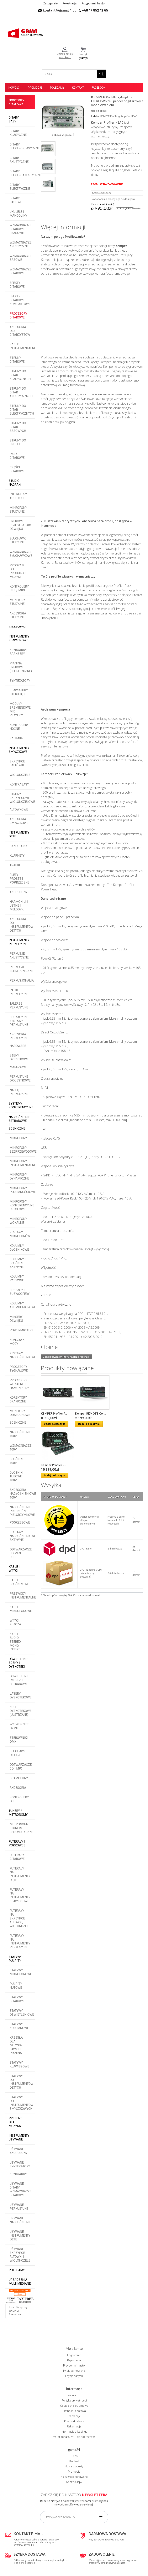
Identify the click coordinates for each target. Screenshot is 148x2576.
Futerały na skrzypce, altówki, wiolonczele (20, 1918)
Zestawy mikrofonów (20, 1234)
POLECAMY (17, 2270)
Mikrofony (18, 1138)
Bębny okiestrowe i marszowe (19, 1061)
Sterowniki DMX (19, 1739)
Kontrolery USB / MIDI (19, 588)
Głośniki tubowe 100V (16, 1476)
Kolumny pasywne (17, 1278)
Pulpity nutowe (16, 1985)
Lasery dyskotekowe (20, 1695)
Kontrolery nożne (19, 727)
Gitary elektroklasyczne (22, 146)
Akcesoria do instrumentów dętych (21, 924)
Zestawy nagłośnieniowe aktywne (22, 1536)
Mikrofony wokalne (18, 1220)
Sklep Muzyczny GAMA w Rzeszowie (18, 2311)
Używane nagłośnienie (20, 2220)
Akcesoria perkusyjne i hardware (19, 1040)
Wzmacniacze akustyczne (20, 244)
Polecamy (57, 87)
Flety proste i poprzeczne (19, 878)
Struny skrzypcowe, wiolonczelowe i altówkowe (22, 801)
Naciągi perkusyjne (19, 1092)
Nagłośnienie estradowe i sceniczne (19, 1122)
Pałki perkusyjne (19, 992)
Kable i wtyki (14, 1568)
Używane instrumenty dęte (20, 2235)
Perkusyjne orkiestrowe (20, 1078)
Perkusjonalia (22, 980)
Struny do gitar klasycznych (20, 375)
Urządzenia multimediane (20, 2281)
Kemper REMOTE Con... (90, 1413)
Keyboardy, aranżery (18, 652)
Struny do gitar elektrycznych (22, 409)
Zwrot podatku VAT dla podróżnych (74, 2436)
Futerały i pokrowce (17, 1843)
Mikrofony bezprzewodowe (22, 1149)
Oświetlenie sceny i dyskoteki (18, 1662)
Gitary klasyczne (18, 133)
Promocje (35, 87)
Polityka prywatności (74, 2400)
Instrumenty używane (19, 2137)
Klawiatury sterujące (19, 692)
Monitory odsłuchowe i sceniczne (20, 1416)
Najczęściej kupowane (74, 2476)
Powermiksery (21, 1330)
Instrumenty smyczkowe (19, 750)
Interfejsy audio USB (18, 496)
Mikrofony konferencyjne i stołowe (22, 1205)
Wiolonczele (20, 775)
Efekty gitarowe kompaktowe (20, 300)
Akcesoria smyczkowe (19, 821)
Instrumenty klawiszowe (19, 638)
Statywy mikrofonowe (21, 1972)
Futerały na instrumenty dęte (20, 1874)
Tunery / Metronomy (18, 1812)
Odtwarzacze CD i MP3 (21, 1766)
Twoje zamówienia (74, 2370)
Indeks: (95, 116)
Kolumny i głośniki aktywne (18, 1263)
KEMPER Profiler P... (54, 1413)
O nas (74, 2456)
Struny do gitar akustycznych (21, 392)
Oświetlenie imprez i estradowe (19, 1680)
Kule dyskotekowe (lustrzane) (20, 1711)
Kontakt (78, 87)
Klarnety (17, 855)
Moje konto (74, 2348)
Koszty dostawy (74, 2421)
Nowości (14, 87)
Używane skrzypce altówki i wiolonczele (20, 2254)
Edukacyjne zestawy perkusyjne (19, 1021)
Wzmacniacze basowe (20, 258)
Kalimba (16, 738)
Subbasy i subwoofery (19, 1292)
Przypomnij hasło (93, 3)
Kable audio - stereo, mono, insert (15, 1641)
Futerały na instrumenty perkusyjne (20, 1941)
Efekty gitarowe (17, 284)
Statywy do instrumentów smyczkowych (21, 2103)
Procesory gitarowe (18, 315)
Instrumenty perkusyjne (19, 942)
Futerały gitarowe (17, 1857)
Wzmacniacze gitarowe (20, 271)
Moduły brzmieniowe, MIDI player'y (20, 709)
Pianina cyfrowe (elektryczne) (21, 667)
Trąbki (15, 865)
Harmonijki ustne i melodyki (19, 905)
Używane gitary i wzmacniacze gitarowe (20, 2189)
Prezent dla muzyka (15, 2122)
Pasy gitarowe (17, 456)
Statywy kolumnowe (19, 2026)
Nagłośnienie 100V (20, 1434)
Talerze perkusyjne (19, 1005)
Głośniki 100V (16, 1461)
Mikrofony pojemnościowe (22, 1190)
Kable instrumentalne (22, 346)
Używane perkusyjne (19, 2206)
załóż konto (65, 57)
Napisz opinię (99, 110)
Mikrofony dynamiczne (19, 1176)
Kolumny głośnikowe (19, 1247)
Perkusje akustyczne (19, 955)
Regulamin (74, 2395)
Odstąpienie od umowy (74, 2405)
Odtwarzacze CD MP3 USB (21, 1553)
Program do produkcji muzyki (18, 571)
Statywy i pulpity (16, 1959)
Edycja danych (74, 2375)
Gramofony (19, 1778)
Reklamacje (74, 2426)
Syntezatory (20, 680)
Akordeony (18, 892)
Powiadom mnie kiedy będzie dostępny (113, 199)
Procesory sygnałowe (19, 1368)
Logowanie (74, 2355)
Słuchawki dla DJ (18, 1753)
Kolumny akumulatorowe (22, 1305)
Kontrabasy (19, 784)
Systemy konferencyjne (21, 1105)
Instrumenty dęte (19, 834)
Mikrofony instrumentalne (22, 1163)
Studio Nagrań (15, 482)
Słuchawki (17, 627)
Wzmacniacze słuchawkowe (21, 554)
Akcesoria (18, 1788)
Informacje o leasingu (74, 2431)
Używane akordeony (18, 2151)
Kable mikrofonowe (21, 1609)
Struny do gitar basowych (18, 427)
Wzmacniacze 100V (20, 1447)
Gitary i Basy (14, 119)
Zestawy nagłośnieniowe (22, 1355)
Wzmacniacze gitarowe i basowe (20, 229)
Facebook (98, 87)
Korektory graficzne (18, 1399)
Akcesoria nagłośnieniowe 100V (22, 1493)
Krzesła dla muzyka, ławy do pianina (16, 2045)
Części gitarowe (17, 469)
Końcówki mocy (17, 1342)
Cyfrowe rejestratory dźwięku (21, 525)
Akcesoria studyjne (18, 615)
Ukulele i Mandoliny (18, 213)
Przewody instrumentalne (22, 1595)
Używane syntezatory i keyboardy (20, 2168)
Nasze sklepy (74, 2482)
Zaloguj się (50, 3)
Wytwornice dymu (19, 1726)
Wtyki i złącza (15, 1622)
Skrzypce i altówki (17, 763)
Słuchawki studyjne (18, 540)
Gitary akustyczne (19, 160)
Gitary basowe (16, 200)
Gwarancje (74, 2416)
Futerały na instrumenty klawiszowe (20, 1895)
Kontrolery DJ (19, 1799)
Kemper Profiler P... (53, 1465)
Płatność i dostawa (74, 2410)
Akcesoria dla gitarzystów (20, 331)
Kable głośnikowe (19, 1582)
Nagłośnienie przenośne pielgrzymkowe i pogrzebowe (22, 1514)
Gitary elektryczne (20, 186)
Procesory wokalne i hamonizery (19, 1384)
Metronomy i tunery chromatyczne (21, 1828)
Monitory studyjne (17, 602)
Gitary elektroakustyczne (22, 173)
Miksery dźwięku (16, 1318)
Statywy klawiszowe (19, 2064)
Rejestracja (69, 3)
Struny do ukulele (18, 442)
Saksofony (18, 846)
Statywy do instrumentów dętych (21, 2081)
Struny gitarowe (17, 359)
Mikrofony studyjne (18, 509)
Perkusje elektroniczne (21, 969)
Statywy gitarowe (17, 1999)
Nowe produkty (74, 2466)
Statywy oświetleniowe (22, 2012)
